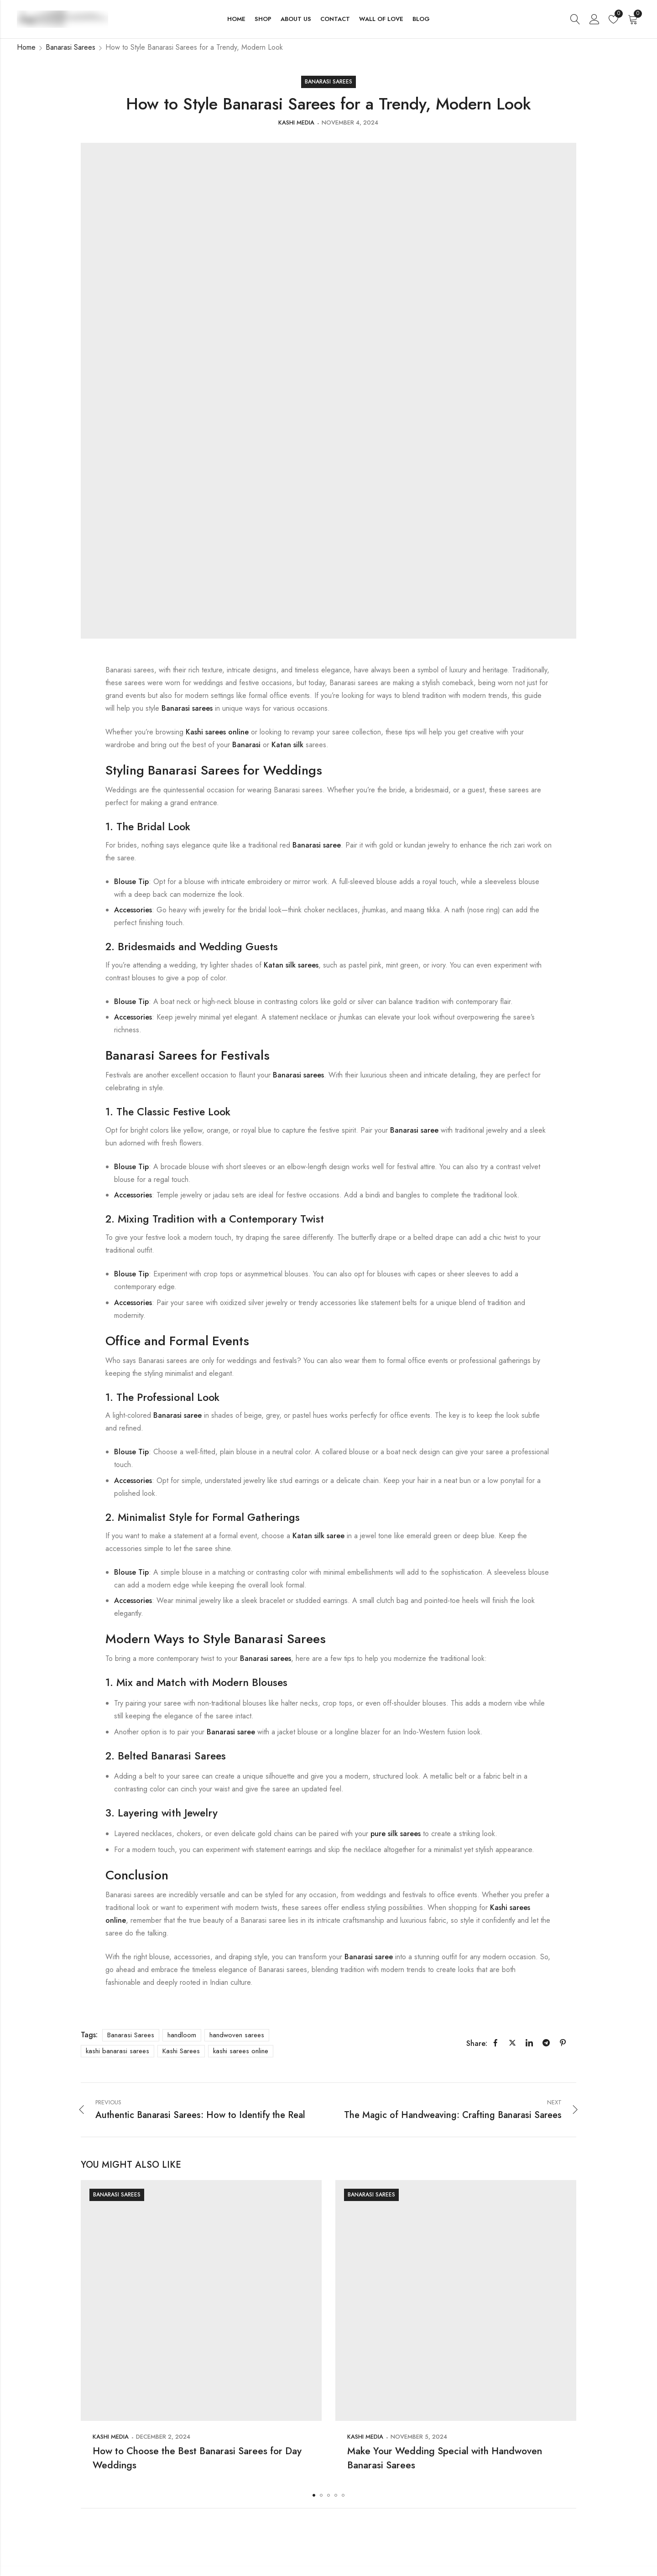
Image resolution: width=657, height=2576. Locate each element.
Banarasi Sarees (70, 47)
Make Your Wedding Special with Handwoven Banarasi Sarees (427, 2457)
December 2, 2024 (163, 2436)
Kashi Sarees (181, 2051)
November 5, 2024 (419, 2436)
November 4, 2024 (350, 122)
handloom (181, 2035)
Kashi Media (296, 122)
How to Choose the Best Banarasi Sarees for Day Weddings (200, 2457)
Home (26, 47)
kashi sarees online (240, 2051)
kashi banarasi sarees (117, 2051)
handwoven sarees (236, 2035)
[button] (314, 2495)
